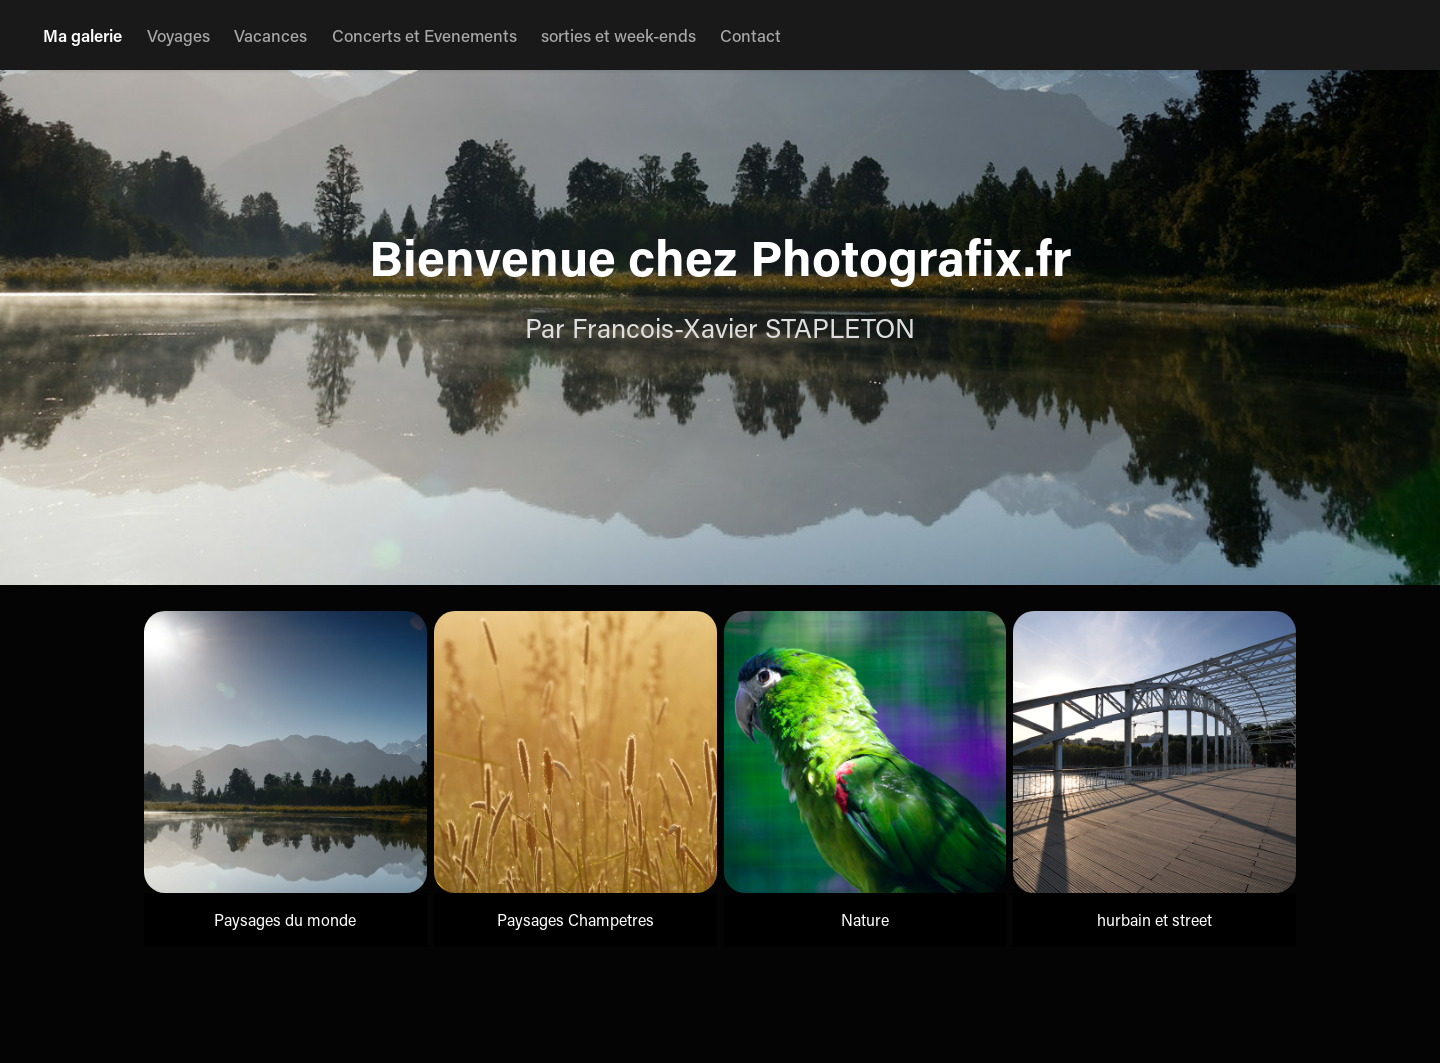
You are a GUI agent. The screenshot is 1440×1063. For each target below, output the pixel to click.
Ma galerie (82, 35)
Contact (750, 35)
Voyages (178, 35)
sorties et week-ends (618, 35)
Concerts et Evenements (424, 35)
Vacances (270, 35)
